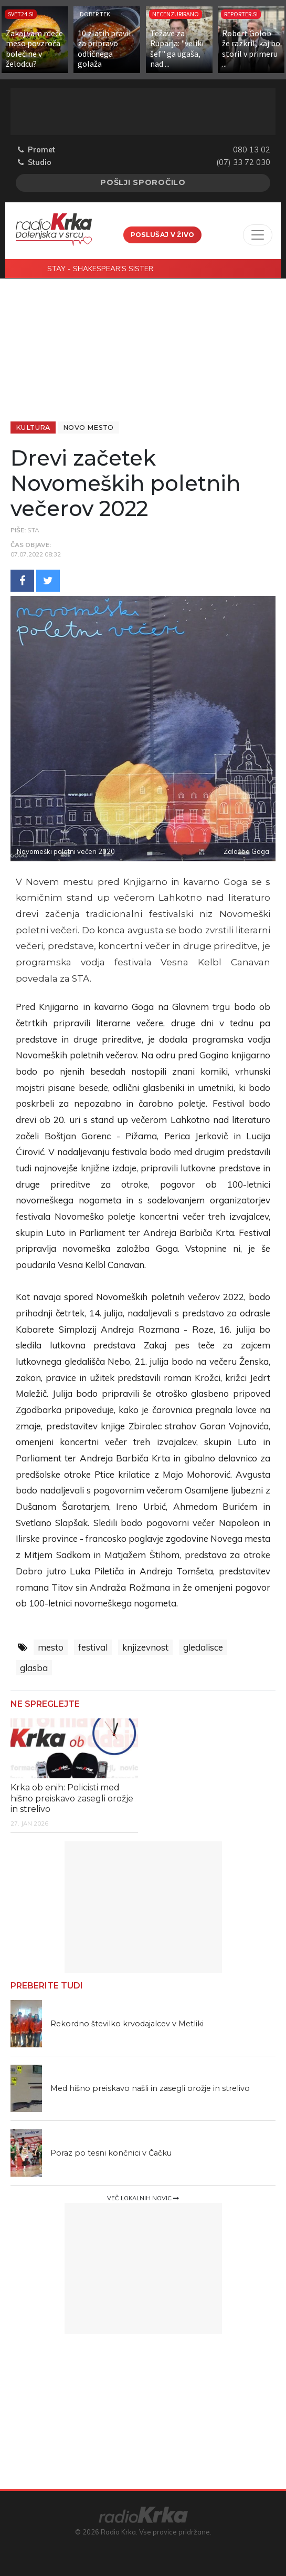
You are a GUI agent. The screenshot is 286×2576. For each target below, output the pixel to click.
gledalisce (203, 1647)
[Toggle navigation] (257, 234)
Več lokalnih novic (143, 2198)
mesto (50, 1647)
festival (93, 1647)
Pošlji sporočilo (143, 182)
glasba (34, 1667)
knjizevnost (145, 1647)
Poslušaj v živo (163, 235)
